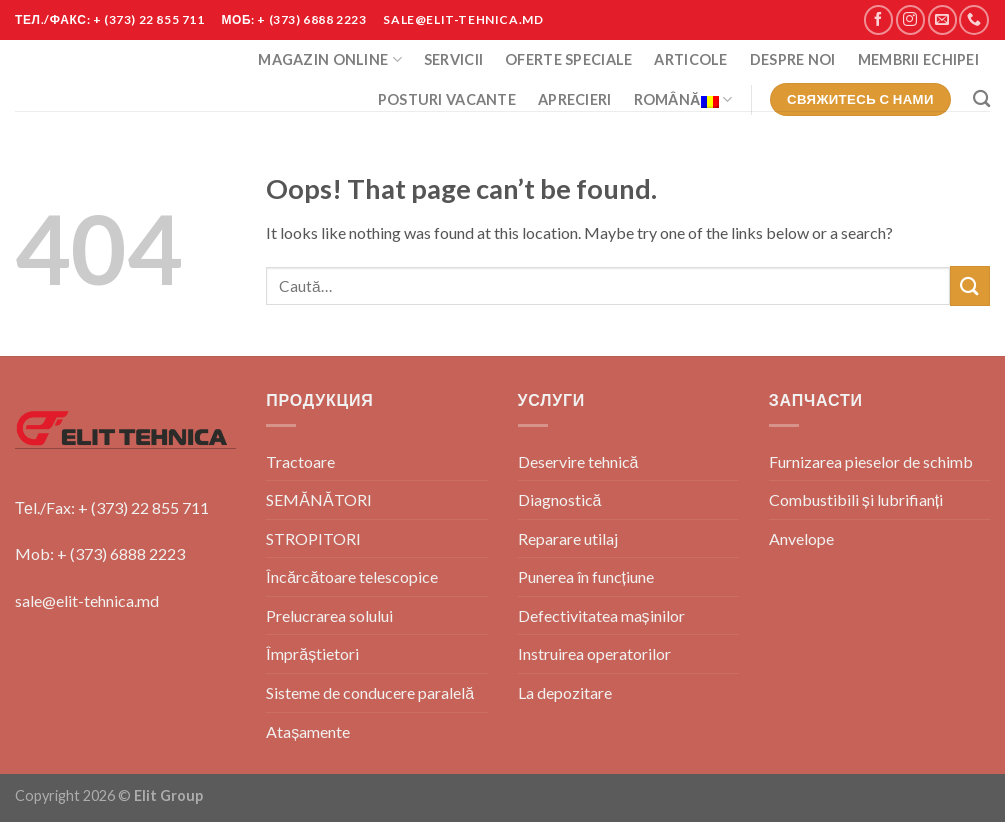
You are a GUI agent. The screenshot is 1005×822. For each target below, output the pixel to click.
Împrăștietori (312, 653)
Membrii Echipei (918, 59)
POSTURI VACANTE (447, 99)
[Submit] (970, 285)
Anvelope (801, 538)
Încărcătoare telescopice (352, 576)
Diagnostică (560, 499)
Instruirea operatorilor (594, 653)
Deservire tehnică (578, 461)
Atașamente (308, 731)
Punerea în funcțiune (586, 576)
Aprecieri (575, 99)
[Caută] (981, 99)
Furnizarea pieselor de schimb (871, 461)
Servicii (453, 59)
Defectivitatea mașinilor (601, 615)
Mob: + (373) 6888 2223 (100, 553)
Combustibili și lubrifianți (856, 499)
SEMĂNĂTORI (318, 499)
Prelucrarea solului (329, 615)
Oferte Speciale (568, 59)
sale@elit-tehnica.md (87, 600)
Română (683, 99)
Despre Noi (793, 59)
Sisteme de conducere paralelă (370, 692)
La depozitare (565, 692)
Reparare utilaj (568, 538)
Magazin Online (330, 59)
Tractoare (300, 461)
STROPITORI (313, 538)
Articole (690, 59)
